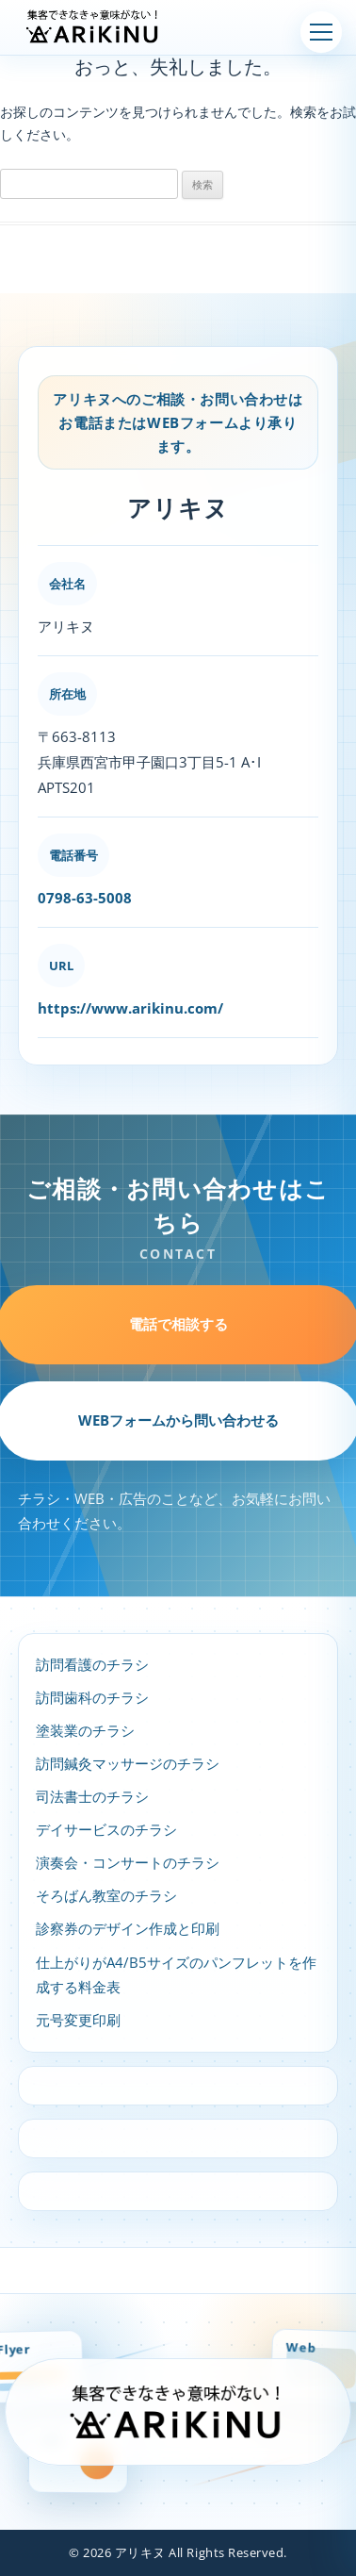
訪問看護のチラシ (92, 1665)
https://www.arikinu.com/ (130, 1008)
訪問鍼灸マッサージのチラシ (127, 1764)
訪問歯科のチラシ (92, 1698)
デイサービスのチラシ (106, 1830)
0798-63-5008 (85, 897)
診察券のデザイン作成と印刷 (127, 1929)
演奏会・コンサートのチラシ (127, 1863)
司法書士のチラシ (92, 1797)
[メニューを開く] (321, 32)
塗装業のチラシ (85, 1731)
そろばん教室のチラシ (106, 1896)
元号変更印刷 (78, 2020)
